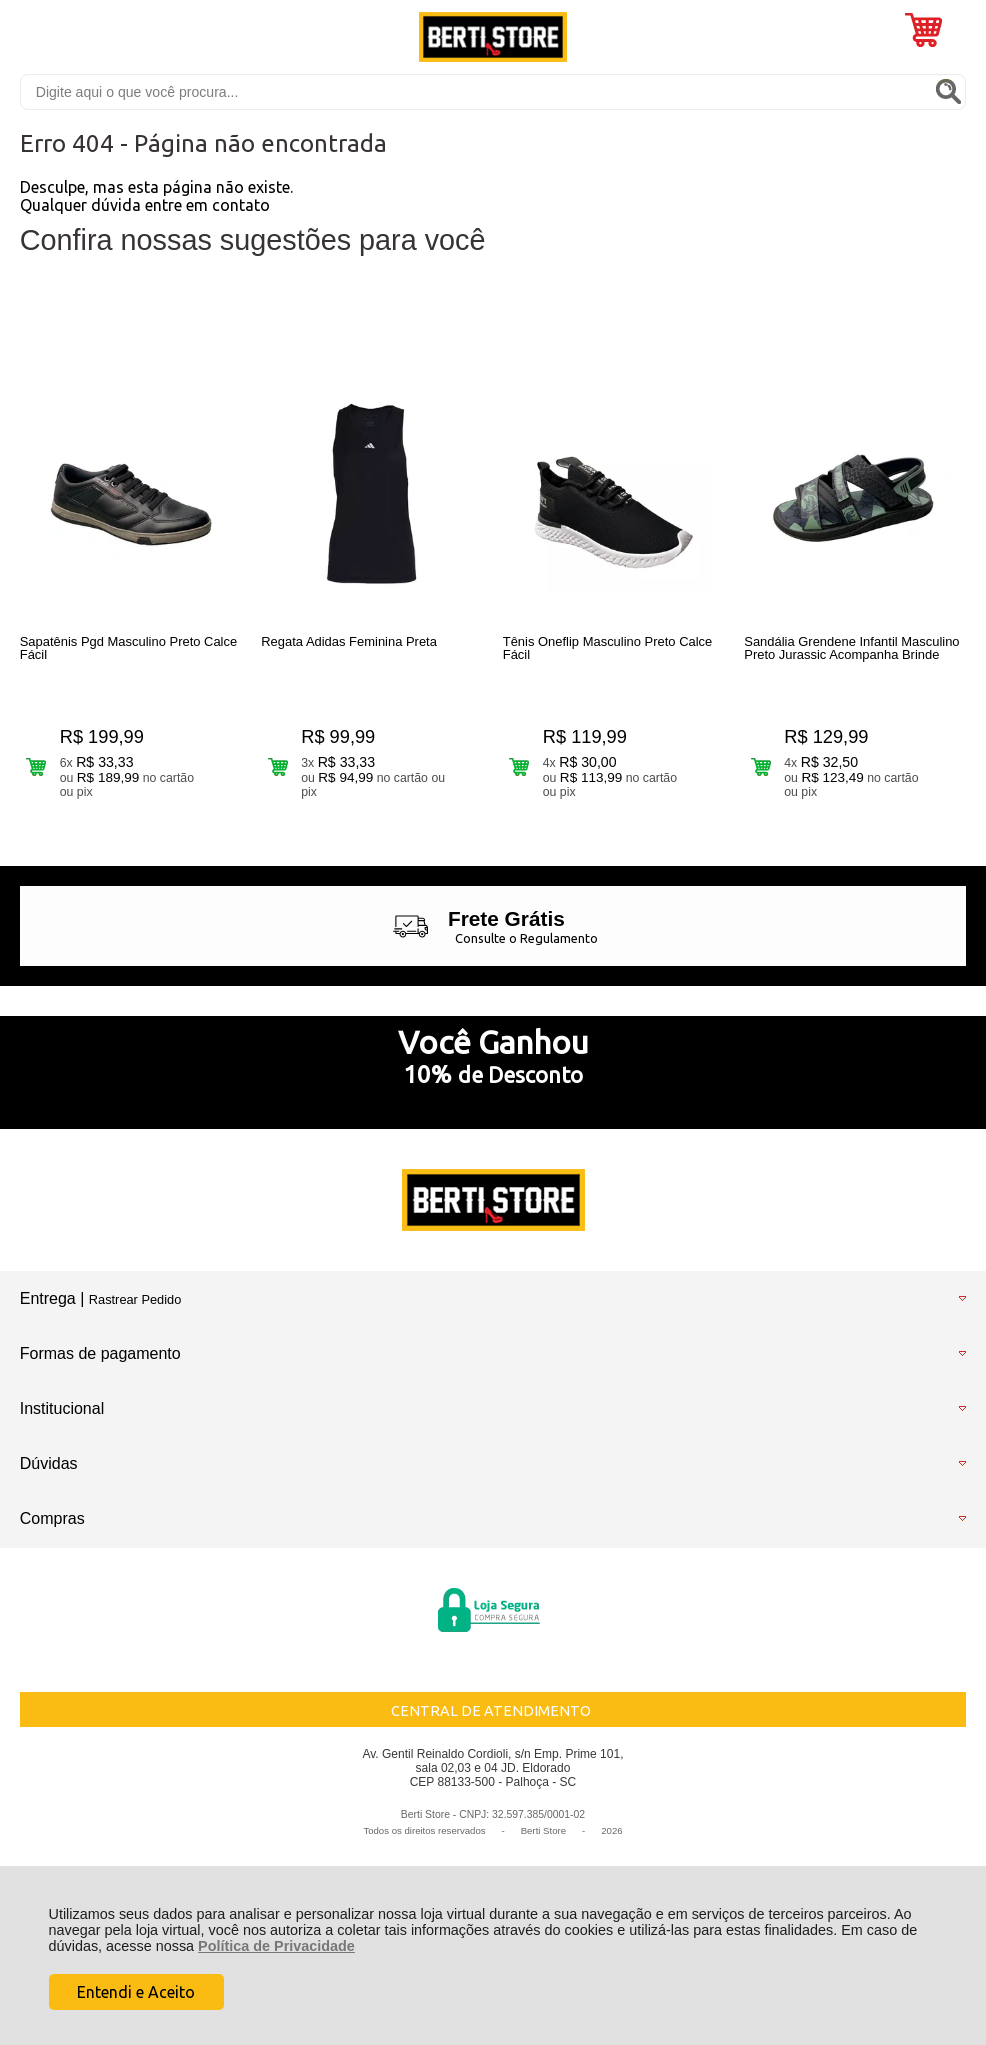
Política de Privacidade (276, 1946)
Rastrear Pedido (135, 1299)
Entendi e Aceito (136, 1992)
